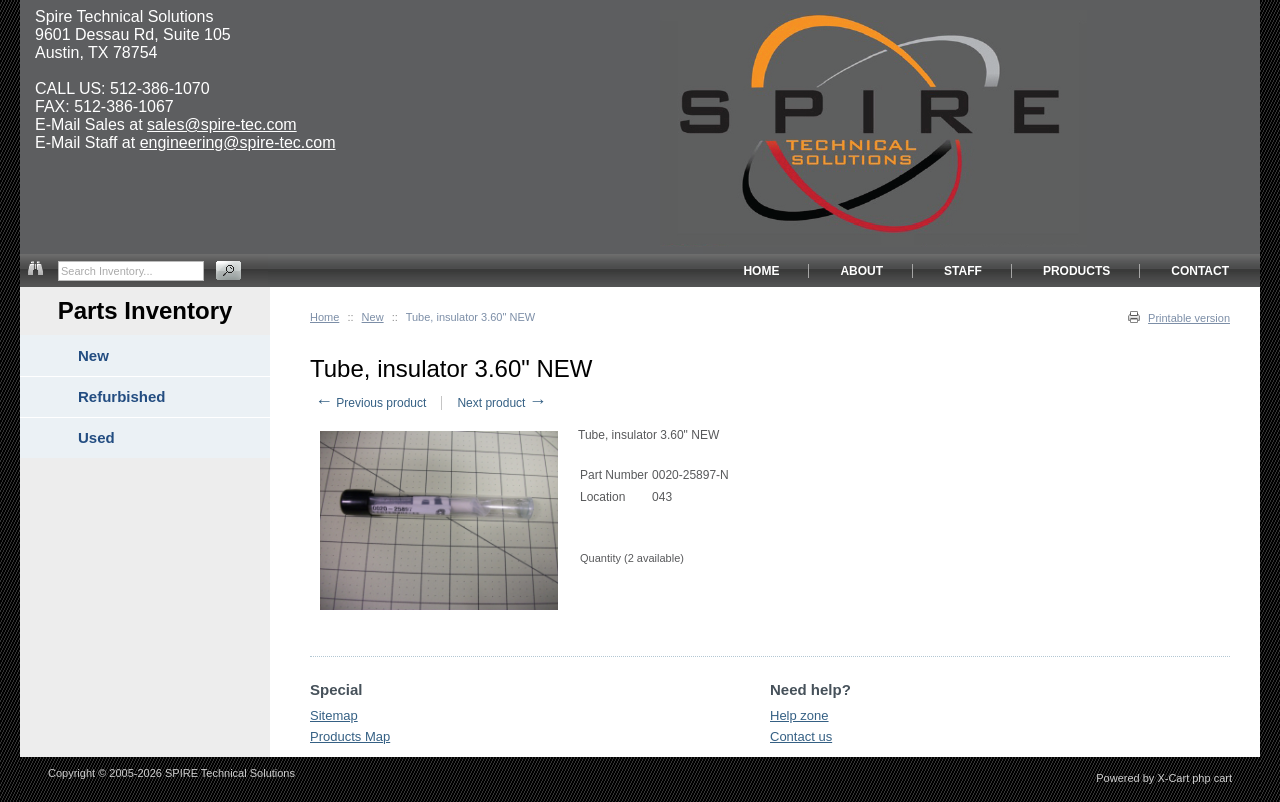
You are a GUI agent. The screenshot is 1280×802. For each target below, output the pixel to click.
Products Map (350, 736)
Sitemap (334, 715)
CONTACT (1200, 271)
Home (324, 317)
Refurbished (122, 396)
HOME (761, 271)
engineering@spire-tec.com (238, 142)
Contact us (801, 736)
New (373, 317)
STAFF (963, 271)
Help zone (799, 715)
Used (96, 437)
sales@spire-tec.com (222, 124)
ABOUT (861, 271)
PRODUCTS (1076, 271)
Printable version (1189, 318)
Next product (501, 403)
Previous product (370, 403)
